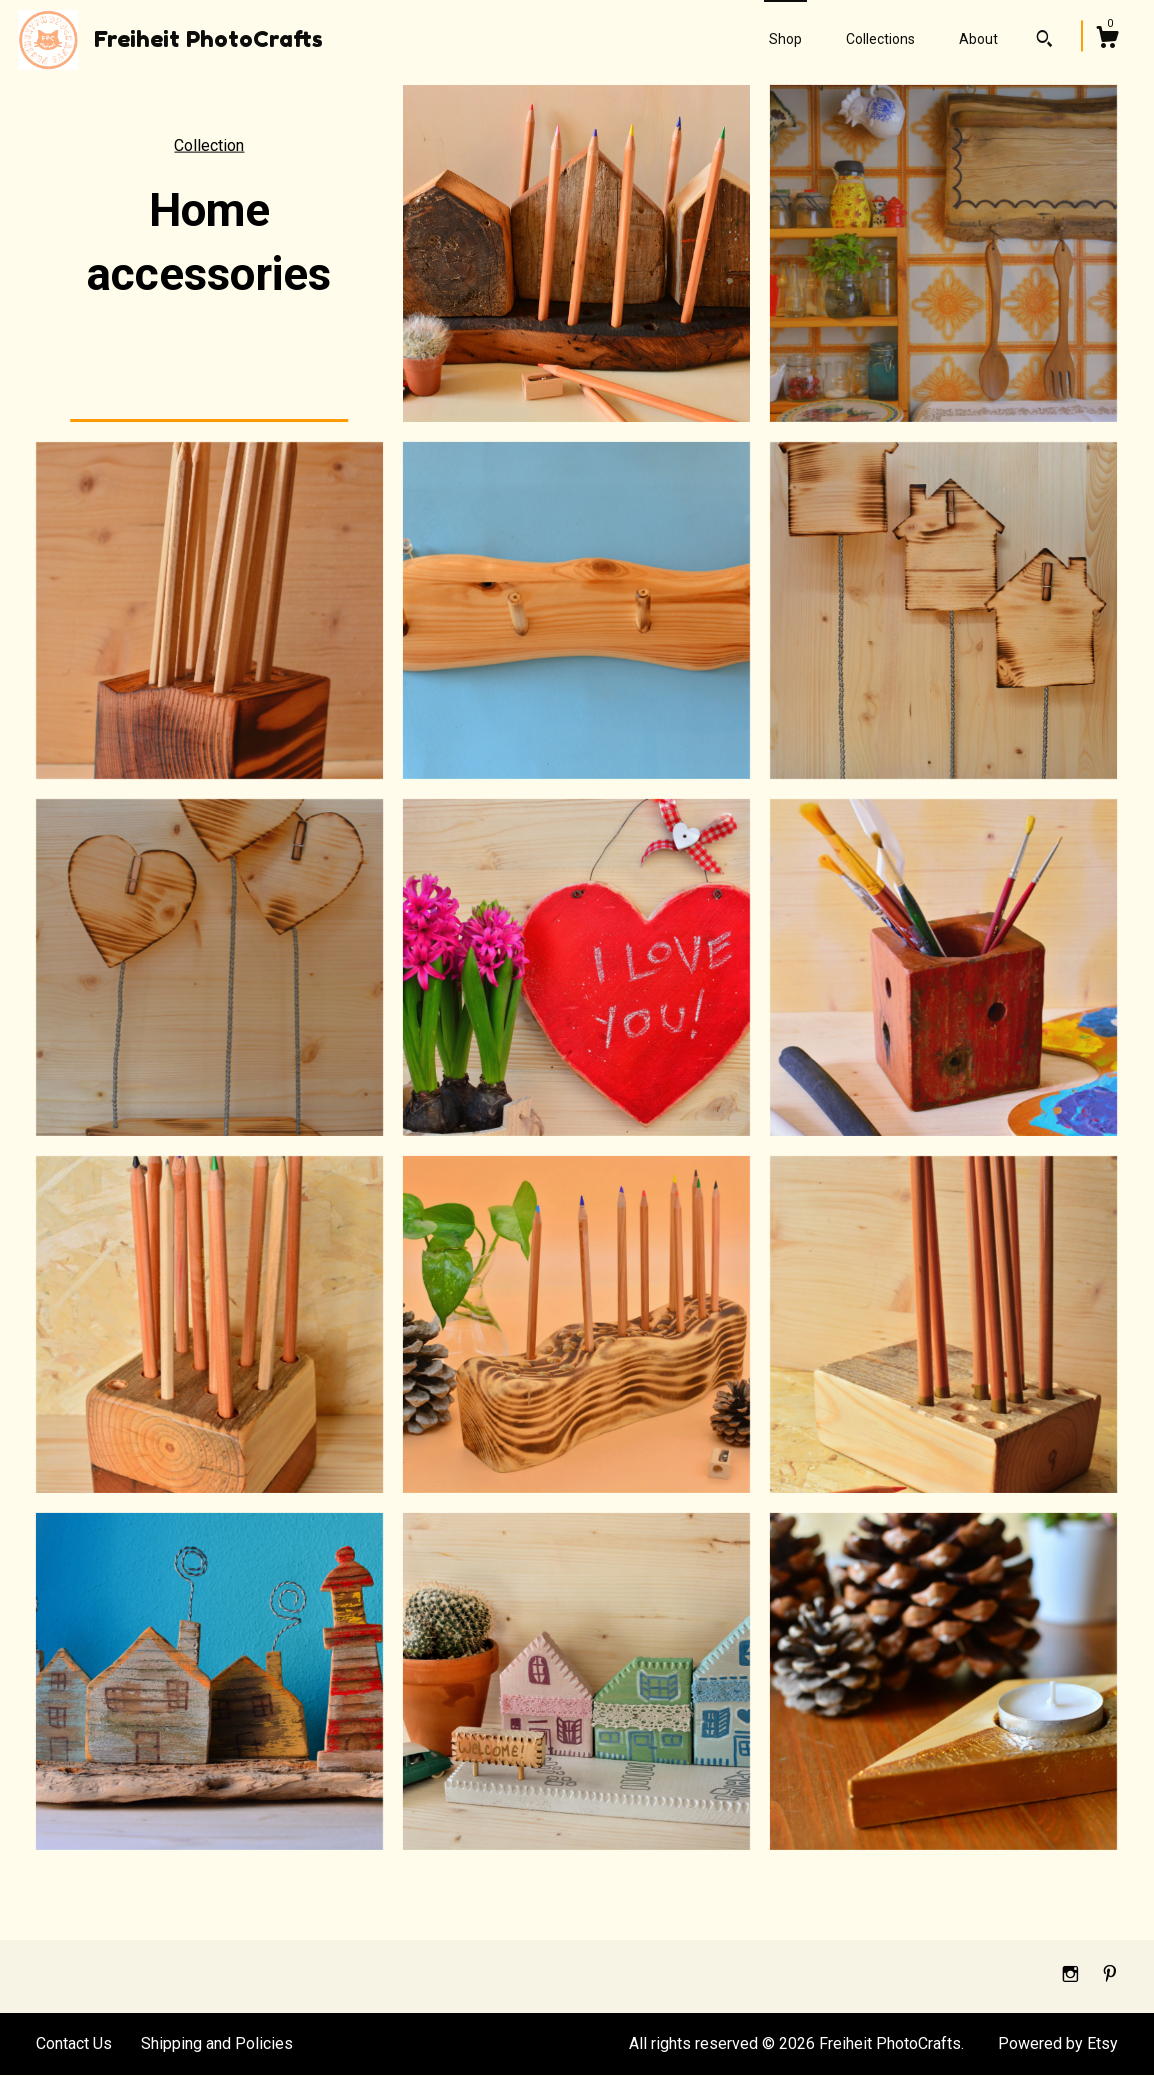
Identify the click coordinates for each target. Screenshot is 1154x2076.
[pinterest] (1110, 1975)
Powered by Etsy (1058, 2043)
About (978, 39)
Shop (785, 39)
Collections (880, 39)
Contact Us (74, 2043)
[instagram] (1072, 1975)
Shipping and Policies (217, 2043)
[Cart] (1107, 40)
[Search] (1044, 41)
